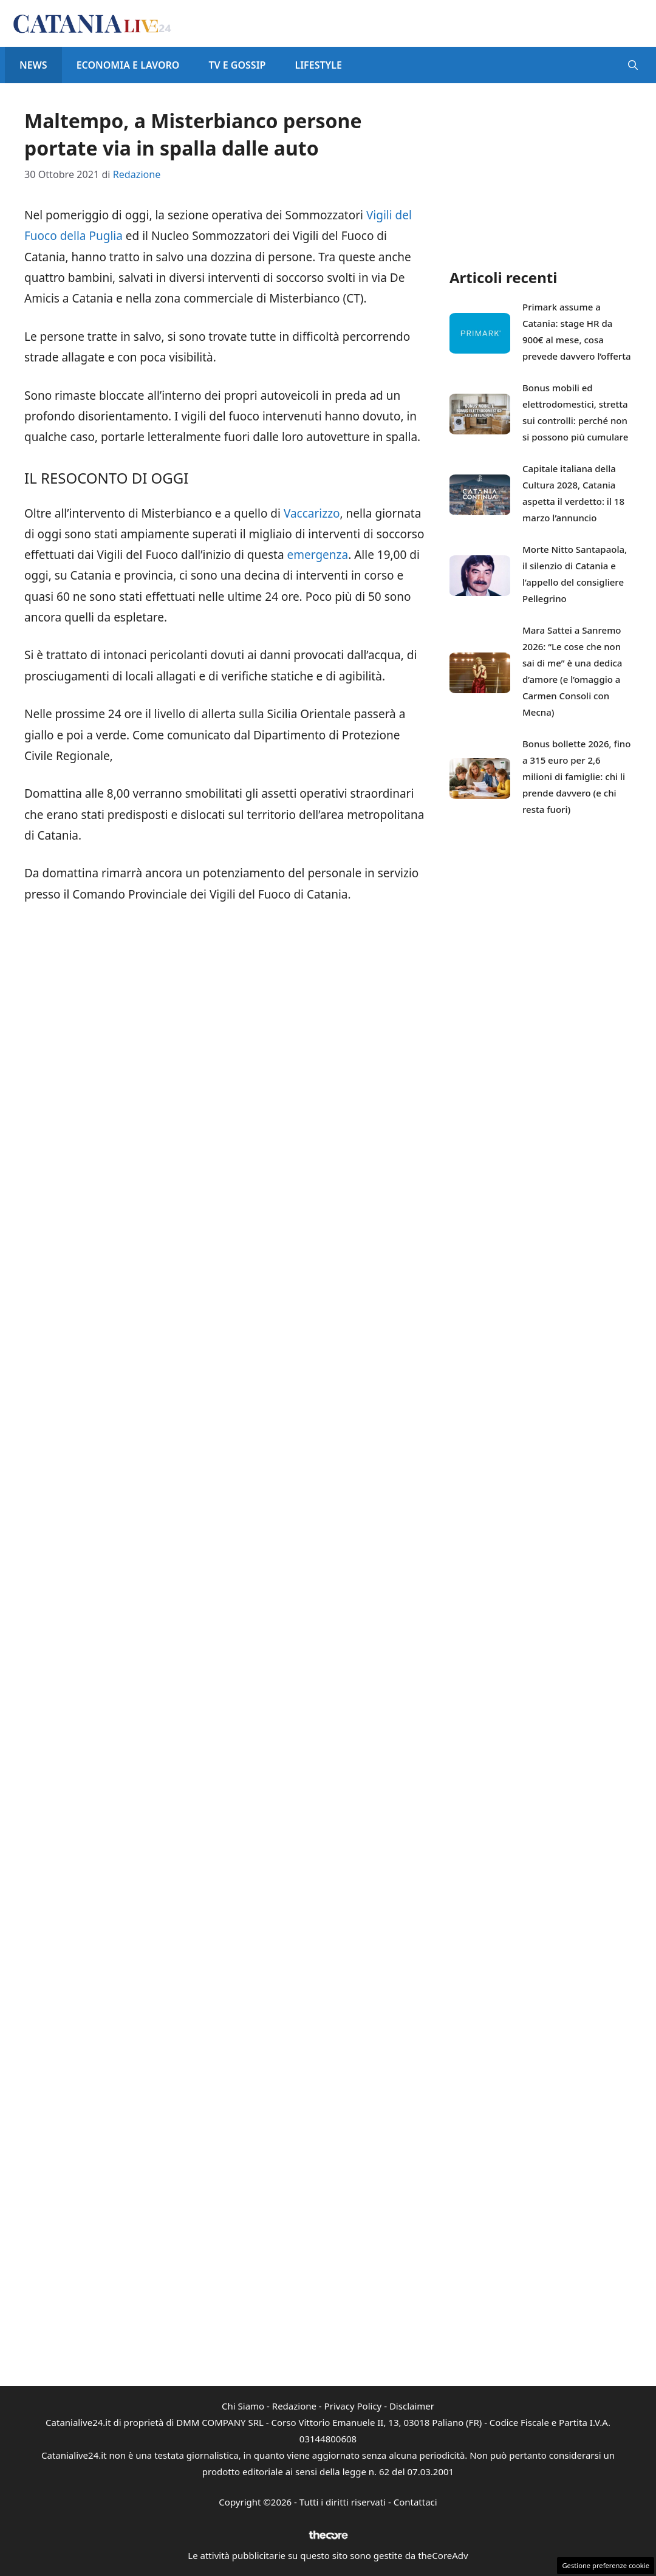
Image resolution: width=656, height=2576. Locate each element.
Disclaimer (411, 2406)
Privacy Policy (353, 2406)
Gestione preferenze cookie (605, 2565)
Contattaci (415, 2502)
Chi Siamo (243, 2406)
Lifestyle (318, 65)
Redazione (294, 2406)
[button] (632, 65)
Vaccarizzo (312, 513)
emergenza (318, 555)
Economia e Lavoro (128, 65)
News (33, 65)
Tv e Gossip (236, 65)
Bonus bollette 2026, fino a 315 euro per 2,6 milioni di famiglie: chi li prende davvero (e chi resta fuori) (576, 776)
